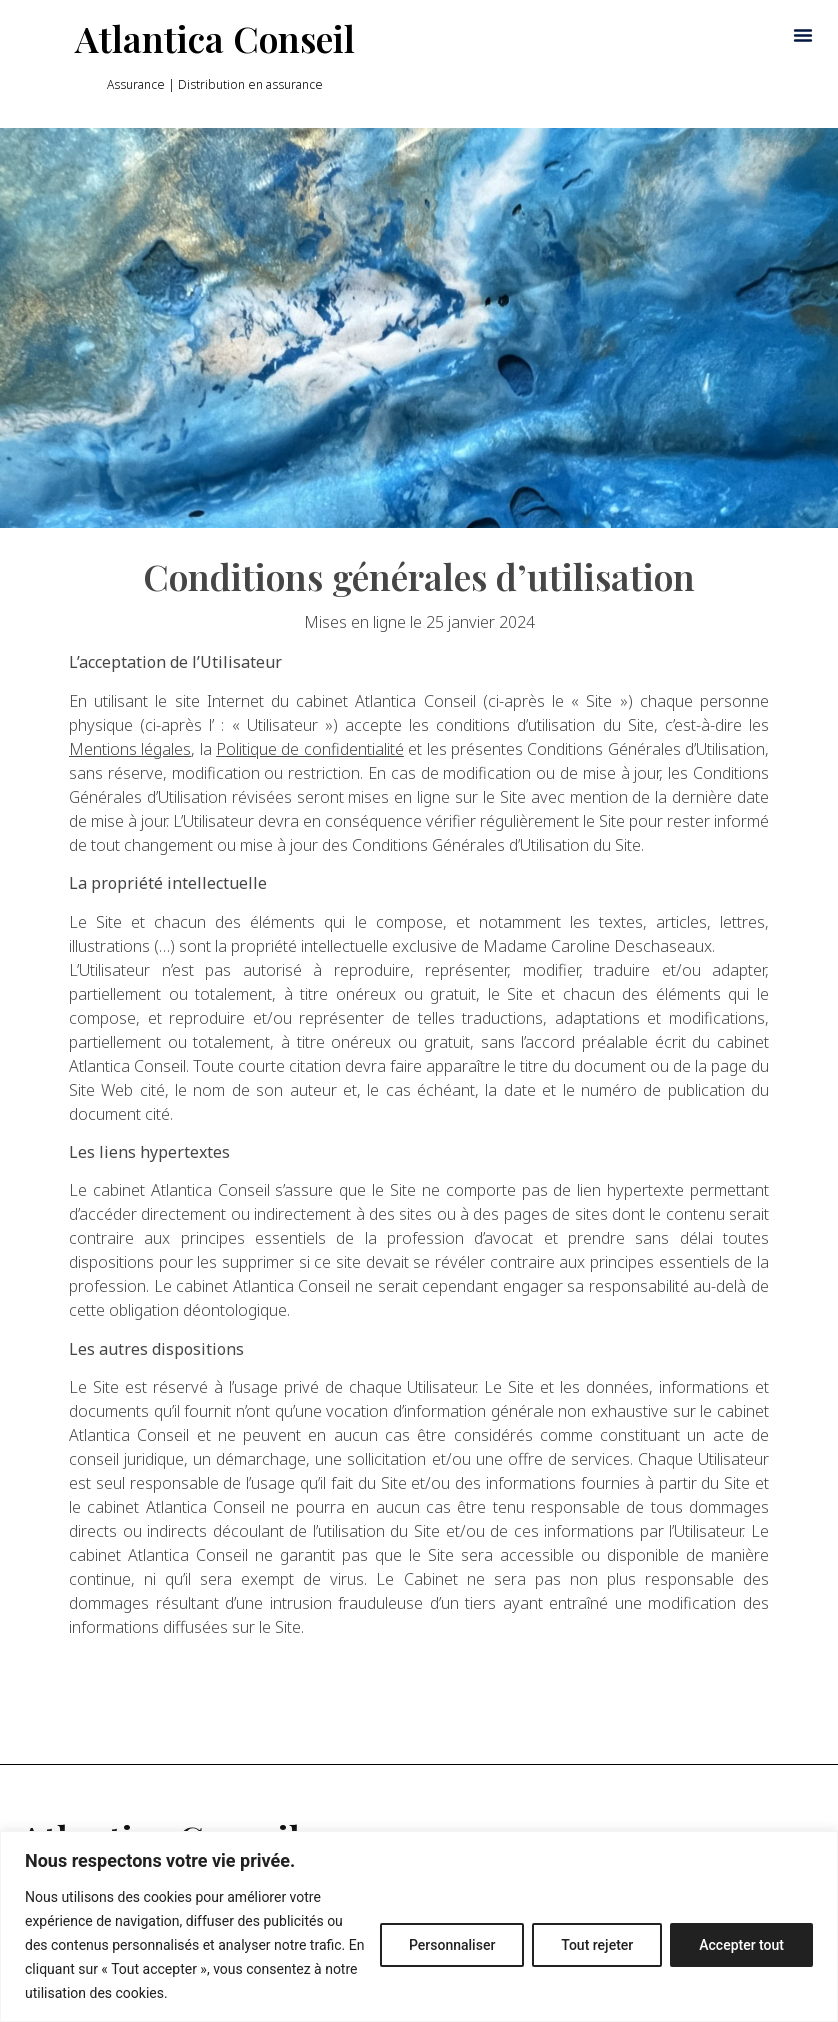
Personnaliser (452, 1945)
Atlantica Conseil (215, 38)
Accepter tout (741, 1945)
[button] (803, 35)
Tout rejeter (597, 1945)
